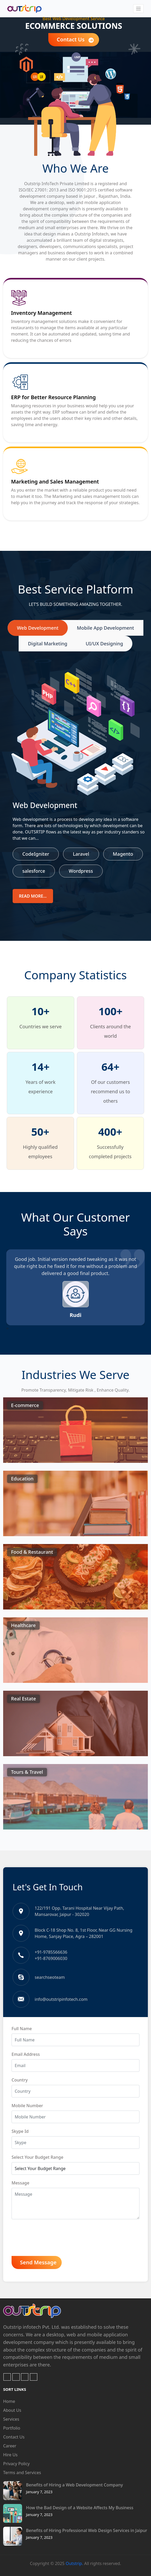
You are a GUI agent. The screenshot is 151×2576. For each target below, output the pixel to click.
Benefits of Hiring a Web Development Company (74, 2485)
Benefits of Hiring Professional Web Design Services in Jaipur (86, 2530)
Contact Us (75, 40)
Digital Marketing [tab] (47, 643)
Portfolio (11, 2428)
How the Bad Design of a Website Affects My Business (79, 2508)
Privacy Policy (16, 2464)
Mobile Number (27, 2105)
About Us (12, 2410)
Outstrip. (74, 2563)
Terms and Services (22, 2472)
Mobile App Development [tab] (105, 628)
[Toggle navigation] (138, 8)
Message (20, 2183)
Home (9, 2401)
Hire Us (10, 2455)
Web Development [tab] (37, 628)
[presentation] (6, 1328)
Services (11, 2419)
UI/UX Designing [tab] (104, 643)
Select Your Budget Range (37, 2157)
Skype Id (20, 2131)
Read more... (33, 896)
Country (20, 2080)
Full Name (22, 2028)
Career (9, 2446)
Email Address (26, 2054)
